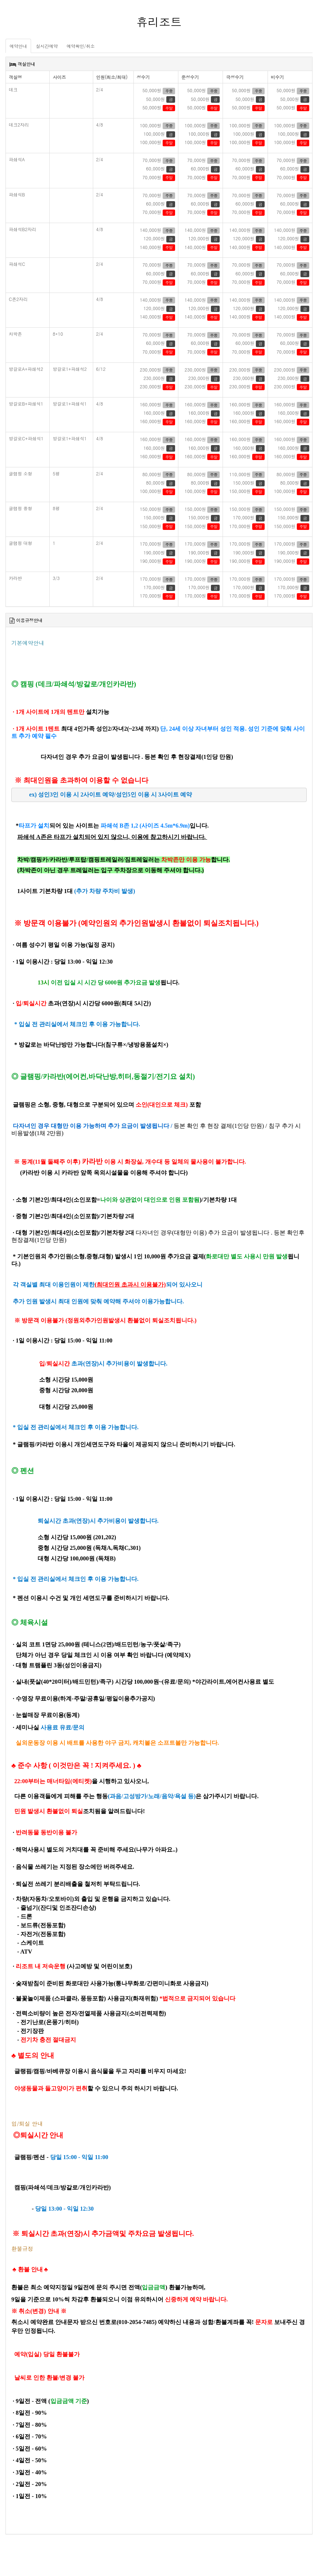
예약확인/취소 (81, 46)
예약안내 (18, 46)
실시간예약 (47, 46)
